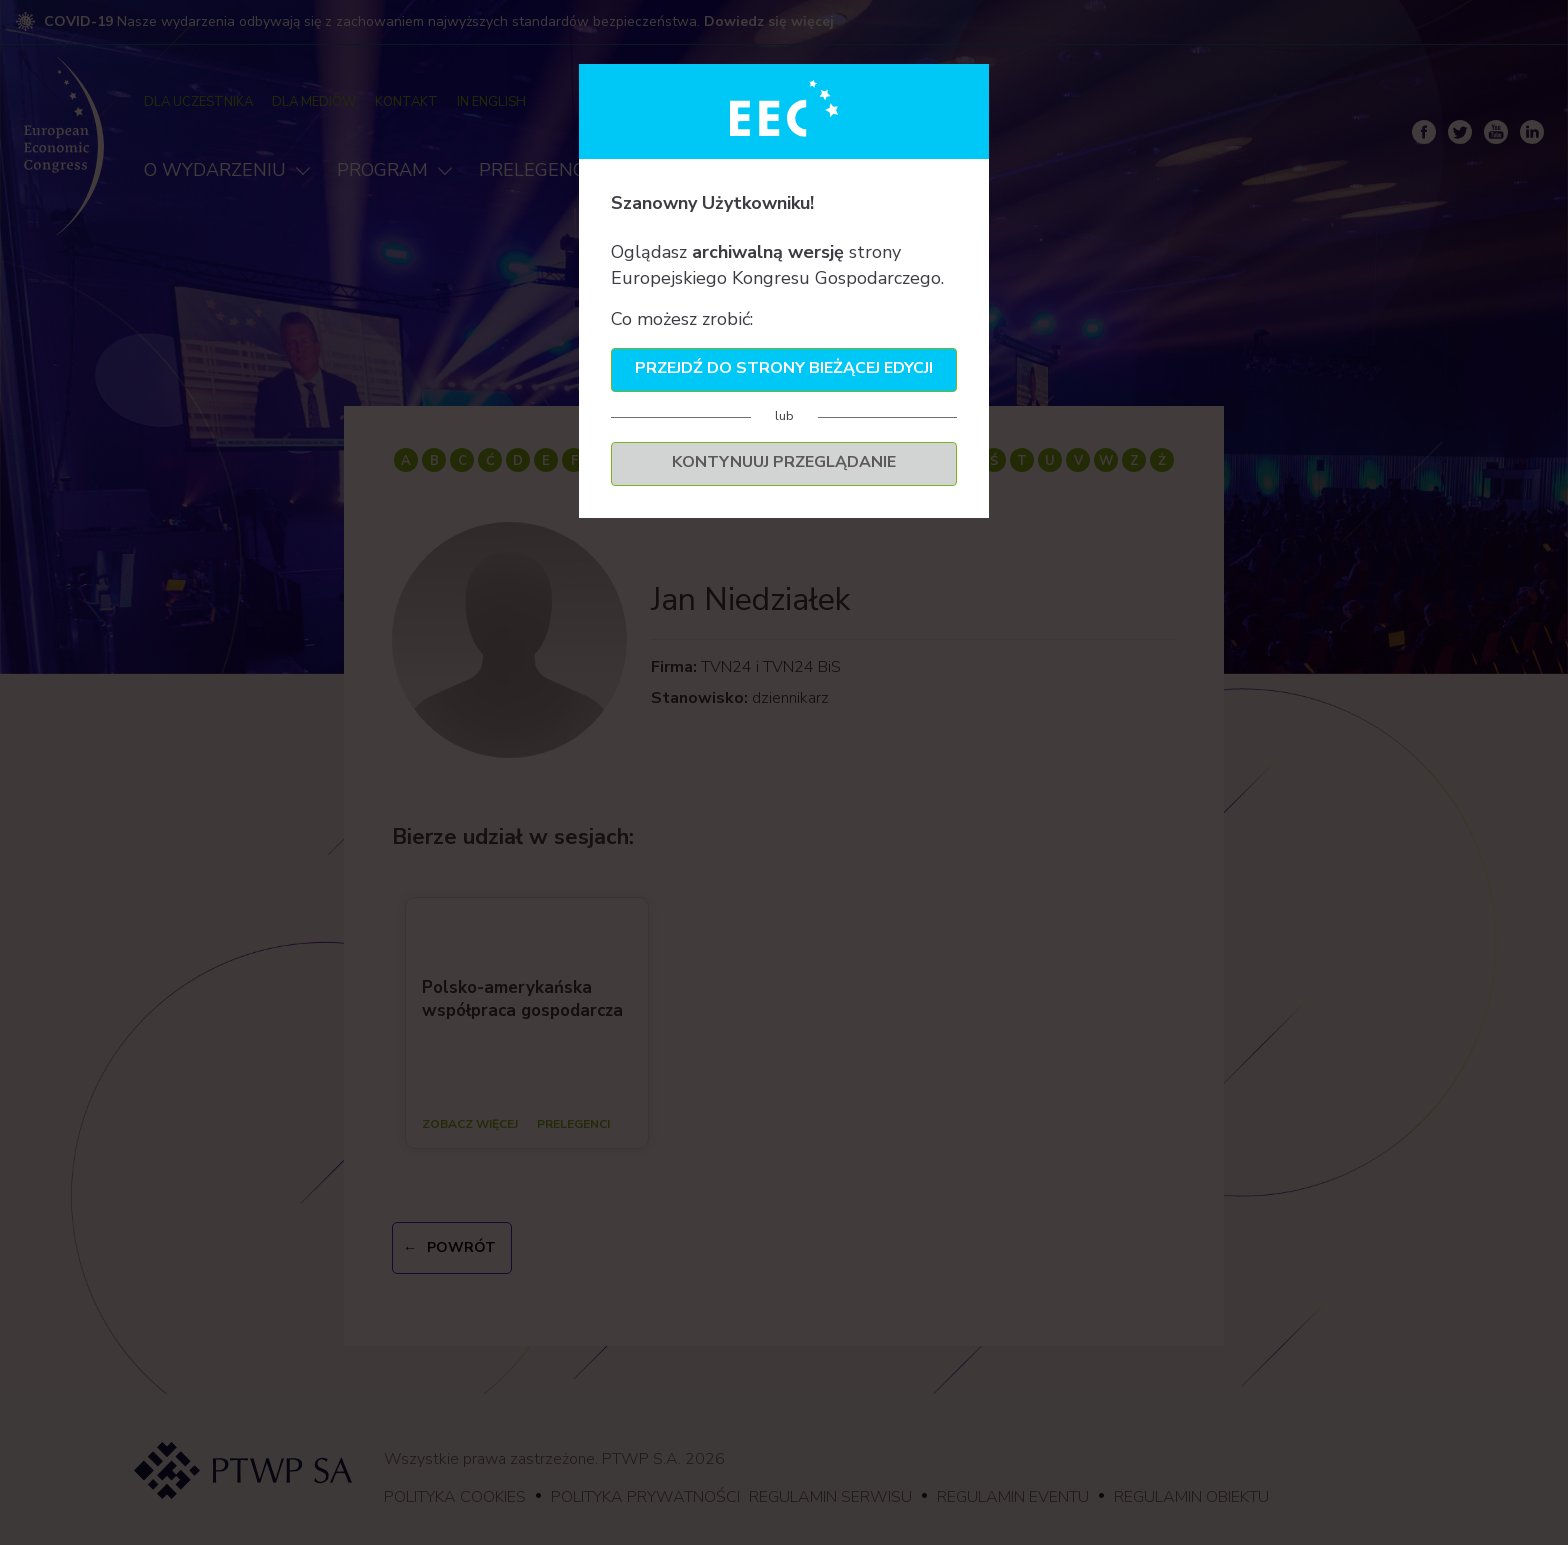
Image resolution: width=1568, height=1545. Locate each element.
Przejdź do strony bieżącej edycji (784, 368)
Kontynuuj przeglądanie (784, 462)
